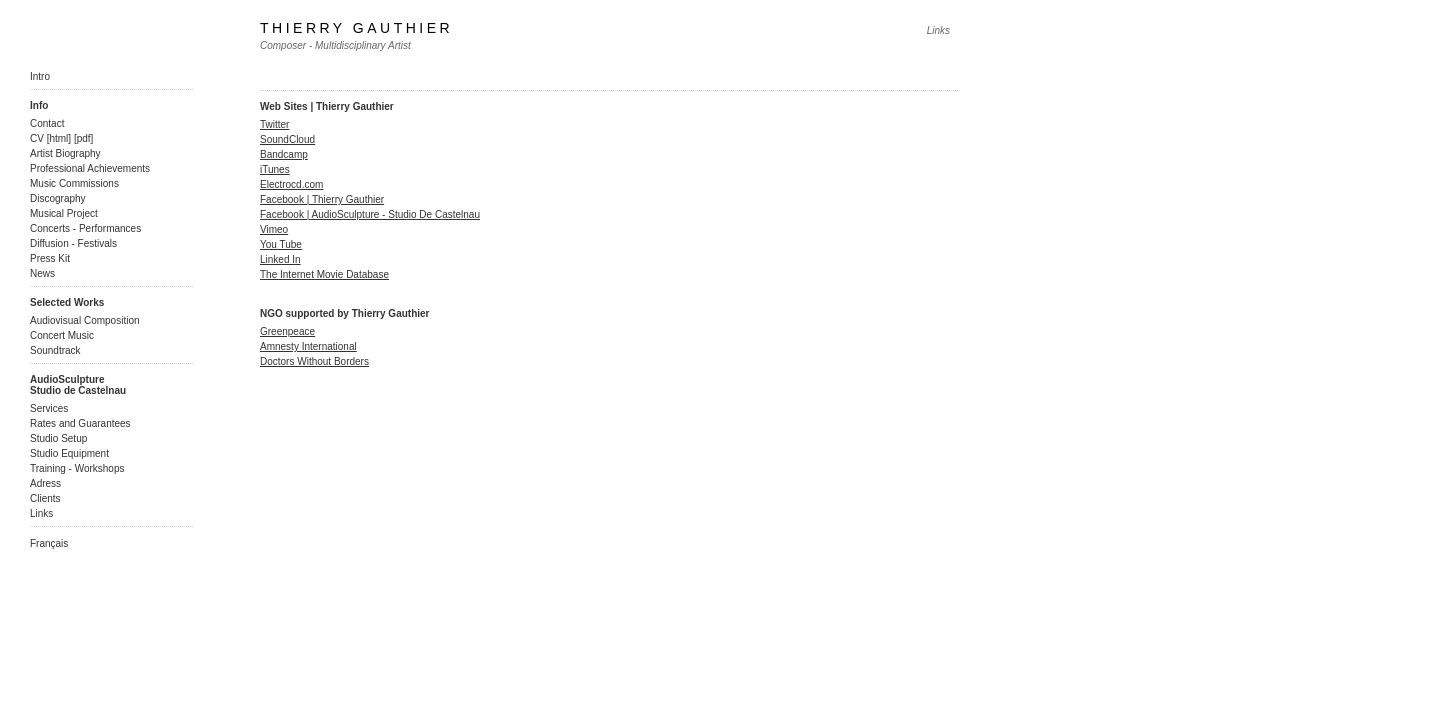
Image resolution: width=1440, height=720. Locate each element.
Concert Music (62, 335)
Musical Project (64, 213)
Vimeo (274, 229)
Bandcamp (284, 154)
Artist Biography (65, 153)
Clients (45, 498)
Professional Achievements (90, 168)
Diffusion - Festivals (73, 243)
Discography (58, 198)
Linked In (280, 259)
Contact (47, 123)
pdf (84, 138)
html (58, 138)
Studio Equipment (69, 453)
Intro (40, 76)
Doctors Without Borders (314, 361)
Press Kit (50, 258)
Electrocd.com (291, 184)
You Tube (281, 244)
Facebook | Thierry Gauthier (322, 199)
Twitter (274, 124)
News (42, 273)
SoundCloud (287, 139)
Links (41, 513)
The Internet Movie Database (324, 274)
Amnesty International (308, 346)
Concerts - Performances (85, 228)
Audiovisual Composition (85, 320)
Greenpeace (287, 331)
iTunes (275, 169)
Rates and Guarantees (80, 423)
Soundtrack (55, 350)
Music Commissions (74, 183)
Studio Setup (58, 438)
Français (49, 543)
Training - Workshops (77, 468)
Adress (45, 483)
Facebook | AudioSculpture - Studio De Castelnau (370, 214)
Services (49, 408)
